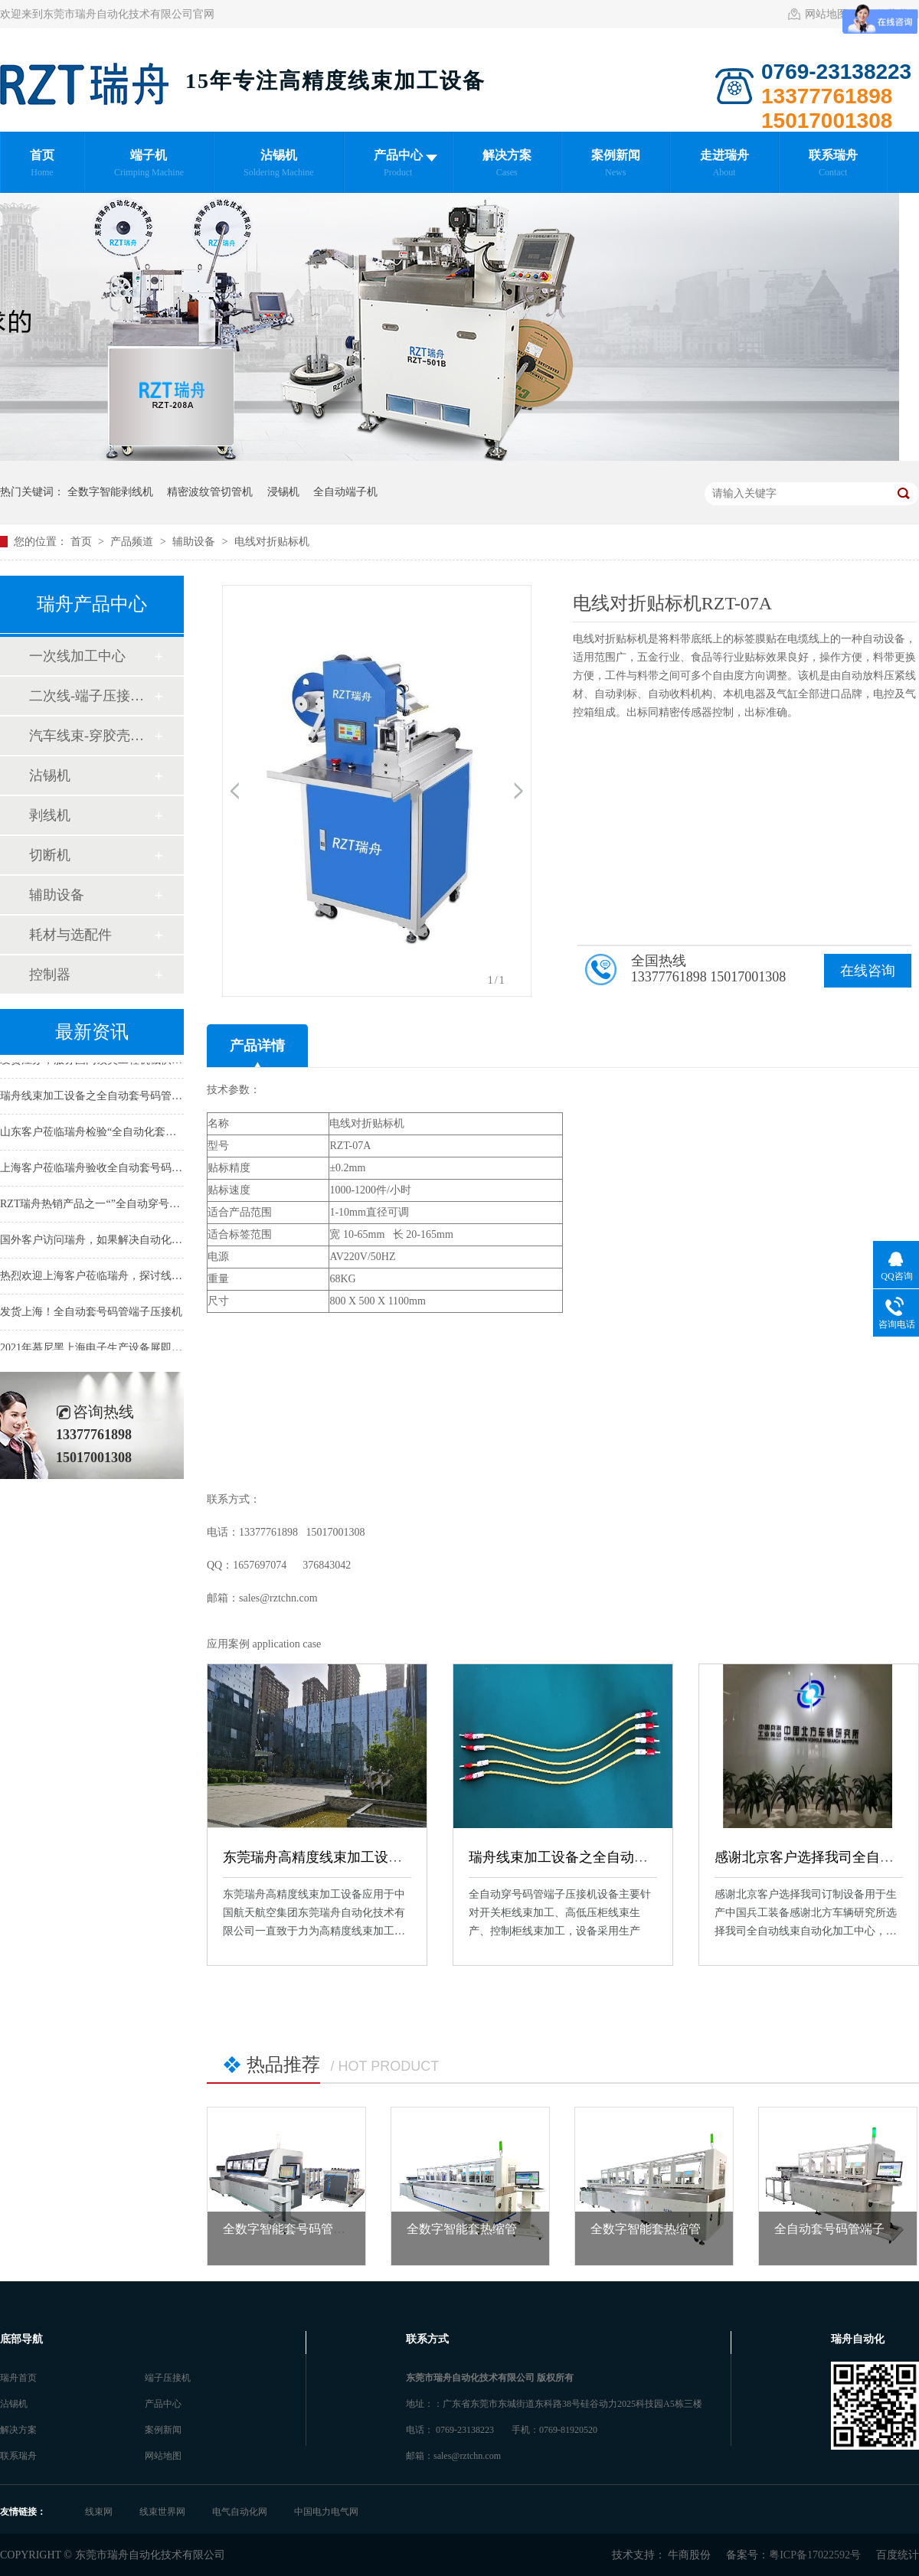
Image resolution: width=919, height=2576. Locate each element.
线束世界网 (163, 2511)
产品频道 (133, 541)
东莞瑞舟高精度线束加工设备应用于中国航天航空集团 (388, 1857)
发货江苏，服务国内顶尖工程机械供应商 (96, 1062)
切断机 (49, 855)
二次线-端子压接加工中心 (91, 696)
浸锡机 (283, 492)
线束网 (100, 2511)
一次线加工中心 (77, 656)
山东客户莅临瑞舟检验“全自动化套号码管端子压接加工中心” (144, 1134)
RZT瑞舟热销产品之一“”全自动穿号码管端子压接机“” (126, 1206)
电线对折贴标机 (271, 541)
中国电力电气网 (326, 2511)
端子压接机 (168, 2377)
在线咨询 (867, 970)
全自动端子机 (345, 492)
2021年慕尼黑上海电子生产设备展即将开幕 (102, 1350)
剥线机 (49, 815)
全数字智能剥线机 (110, 492)
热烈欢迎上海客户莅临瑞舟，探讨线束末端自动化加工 (128, 1278)
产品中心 (163, 2403)
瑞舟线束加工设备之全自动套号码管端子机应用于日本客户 (648, 1857)
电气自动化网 (241, 2511)
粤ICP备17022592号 (815, 2555)
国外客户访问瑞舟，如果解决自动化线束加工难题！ (123, 1242)
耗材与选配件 (70, 934)
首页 (82, 541)
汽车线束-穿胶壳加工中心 (91, 735)
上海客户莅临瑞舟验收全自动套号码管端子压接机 (118, 1170)
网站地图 (826, 14)
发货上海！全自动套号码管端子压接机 (91, 1314)
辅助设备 (195, 541)
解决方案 (18, 2429)
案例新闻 (163, 2429)
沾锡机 (49, 775)
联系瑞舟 (18, 2455)
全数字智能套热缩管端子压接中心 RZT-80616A (533, 2228)
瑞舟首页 (18, 2377)
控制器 (49, 974)
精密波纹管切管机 (210, 492)
